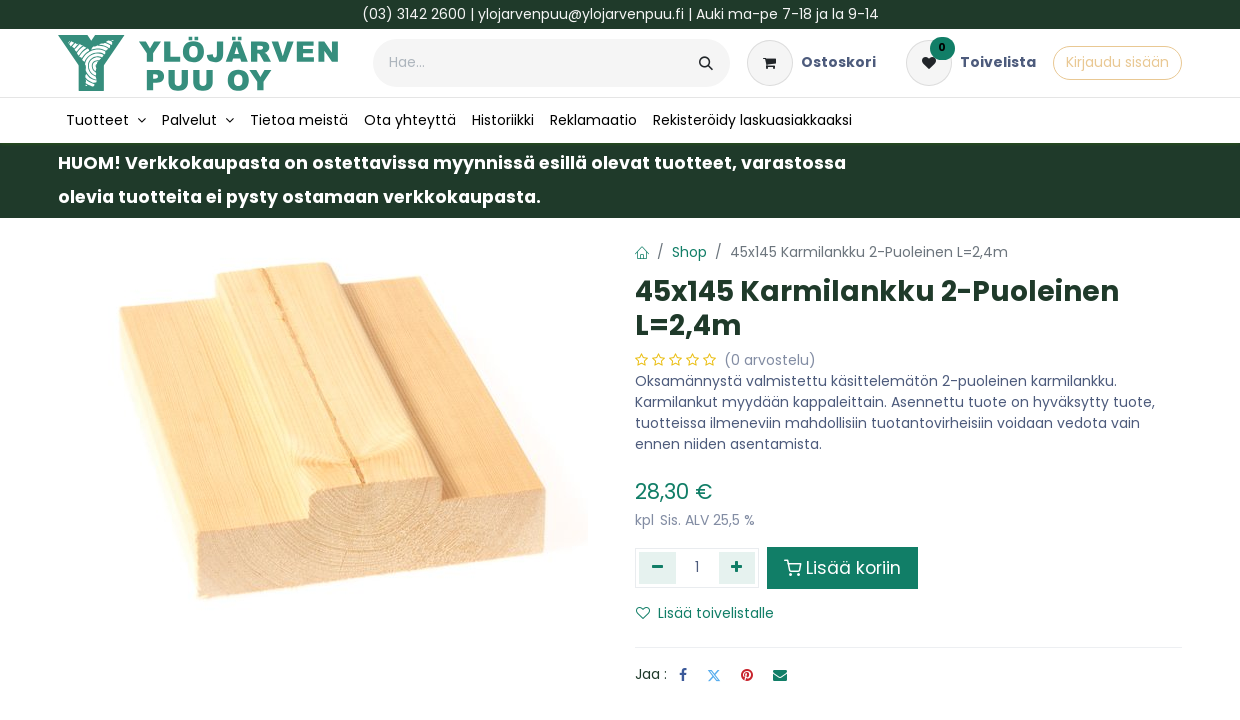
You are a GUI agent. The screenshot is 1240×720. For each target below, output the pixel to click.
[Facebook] (683, 675)
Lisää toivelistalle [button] (705, 613)
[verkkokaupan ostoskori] (811, 63)
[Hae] (706, 63)
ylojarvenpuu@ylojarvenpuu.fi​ (581, 14)
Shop (689, 252)
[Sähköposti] (780, 675)
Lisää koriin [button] (842, 568)
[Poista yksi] (657, 568)
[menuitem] (106, 120)
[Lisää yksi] (737, 568)
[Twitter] (714, 675)
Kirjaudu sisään (1117, 62)
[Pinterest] (747, 675)
